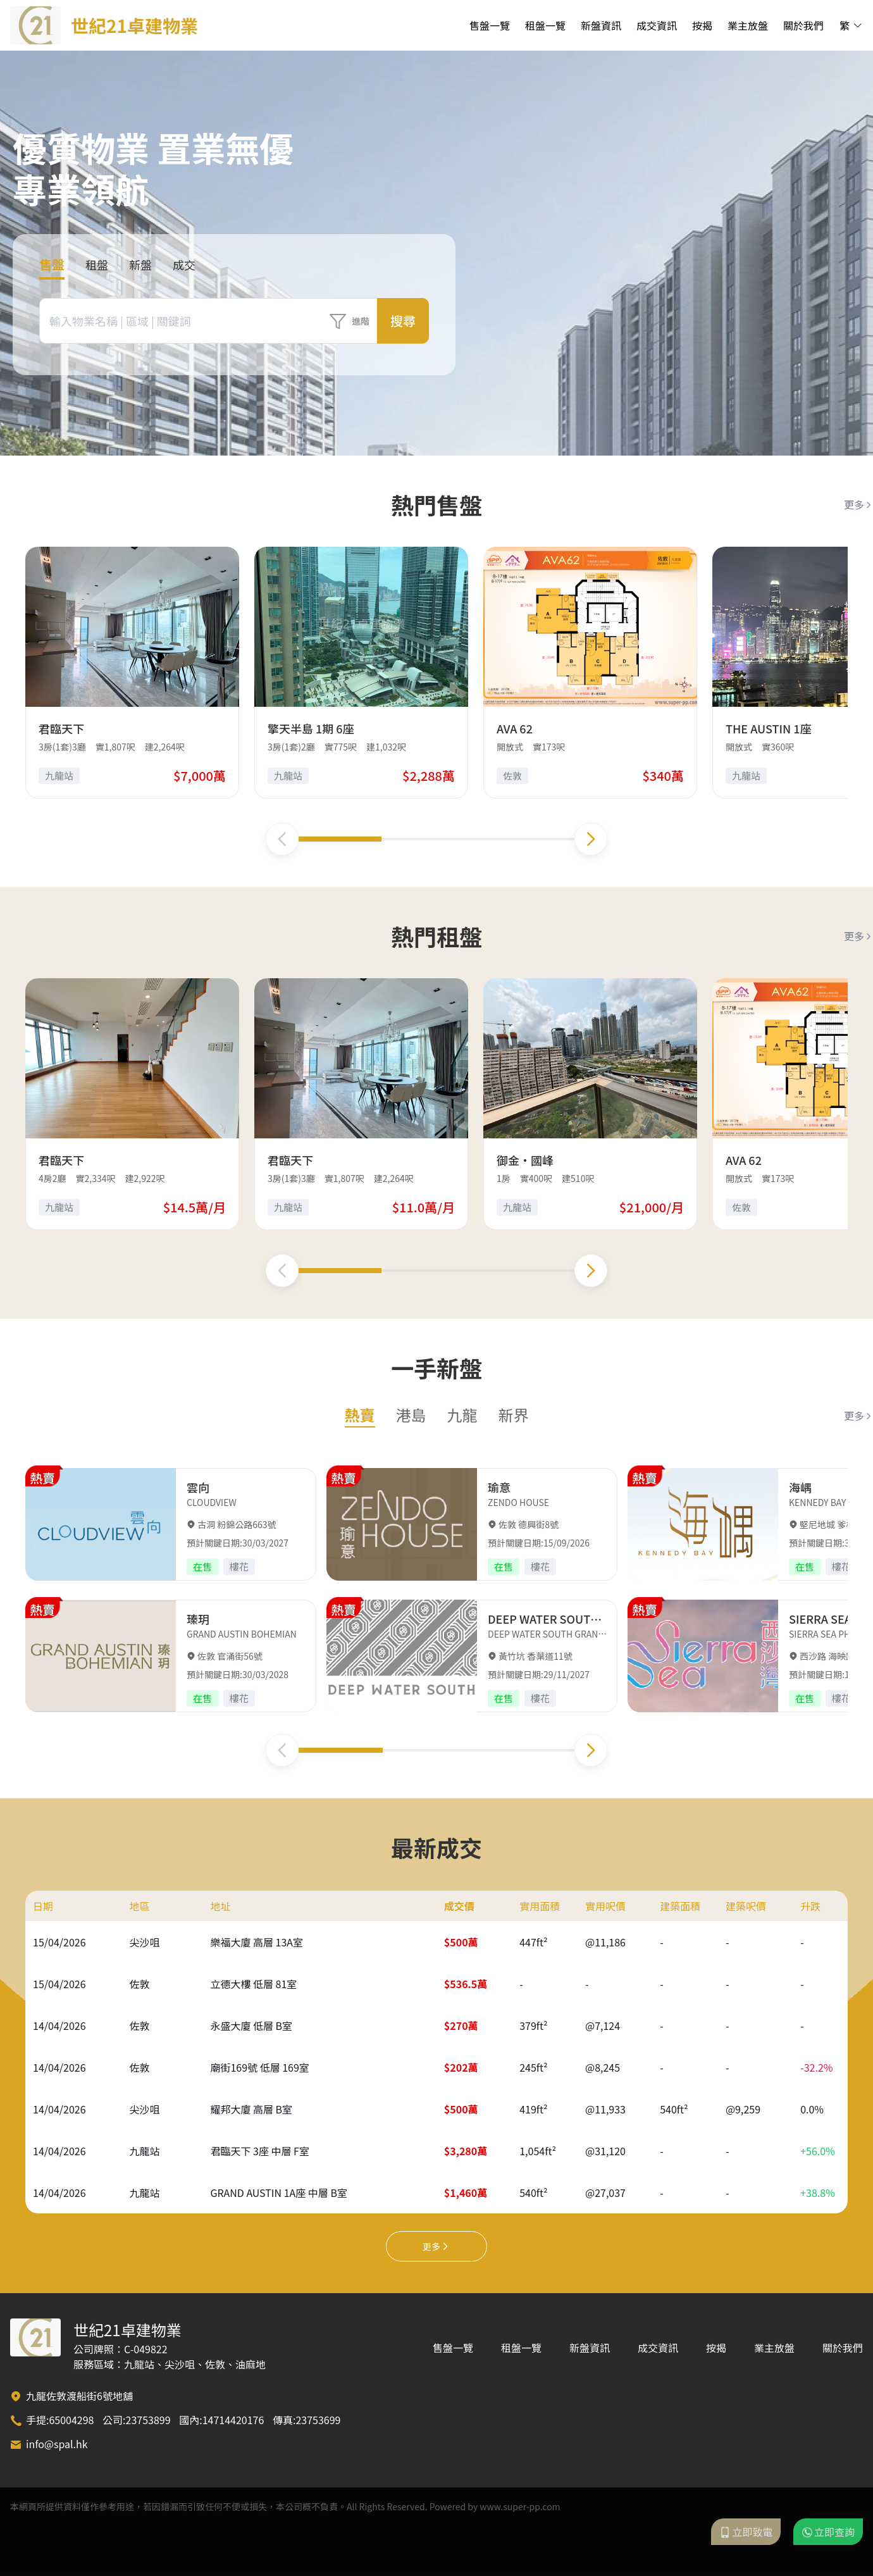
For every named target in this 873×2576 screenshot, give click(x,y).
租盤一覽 (545, 25)
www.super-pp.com (520, 2506)
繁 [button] (851, 25)
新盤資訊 (601, 25)
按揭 (702, 25)
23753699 (317, 2419)
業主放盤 (748, 25)
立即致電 (745, 2531)
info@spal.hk (57, 2443)
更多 (858, 504)
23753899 (148, 2419)
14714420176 (233, 2419)
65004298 (71, 2419)
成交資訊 (656, 25)
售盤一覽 (489, 25)
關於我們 (803, 25)
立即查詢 (828, 2531)
